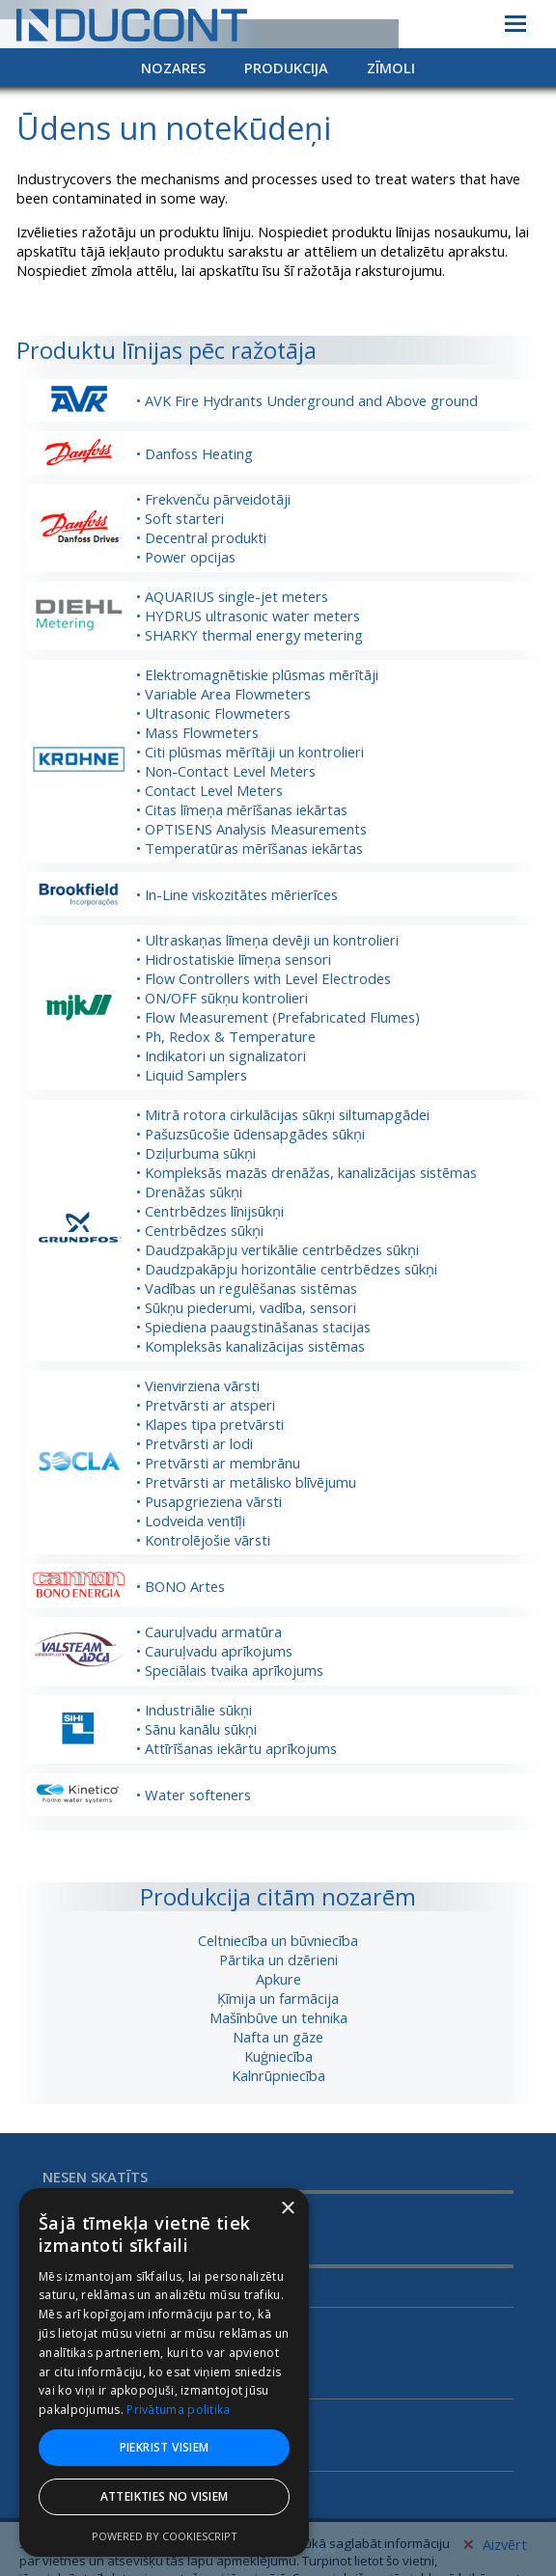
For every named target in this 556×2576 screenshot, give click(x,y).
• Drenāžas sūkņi (189, 1191)
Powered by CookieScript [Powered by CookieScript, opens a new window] (164, 2536)
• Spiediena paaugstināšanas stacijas (253, 1326)
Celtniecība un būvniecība (278, 1940)
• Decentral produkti (201, 537)
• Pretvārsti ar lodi (194, 1443)
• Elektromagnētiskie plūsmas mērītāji (257, 674)
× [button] (287, 2209)
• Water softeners (193, 1794)
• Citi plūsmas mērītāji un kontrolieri (250, 751)
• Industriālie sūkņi (194, 1709)
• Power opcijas (186, 556)
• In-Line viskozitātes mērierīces (237, 894)
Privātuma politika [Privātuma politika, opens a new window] (178, 2409)
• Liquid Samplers (191, 1074)
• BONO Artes (180, 1586)
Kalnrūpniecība (278, 2075)
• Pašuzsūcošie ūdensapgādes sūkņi (250, 1133)
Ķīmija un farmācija (278, 1998)
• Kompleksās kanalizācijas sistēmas (250, 1346)
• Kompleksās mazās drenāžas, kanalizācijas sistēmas (306, 1172)
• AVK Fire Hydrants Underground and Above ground (307, 400)
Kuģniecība (278, 2056)
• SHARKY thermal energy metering (249, 634)
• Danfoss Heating (194, 453)
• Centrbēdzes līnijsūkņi (210, 1210)
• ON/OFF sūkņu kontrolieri (222, 997)
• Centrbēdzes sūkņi (200, 1230)
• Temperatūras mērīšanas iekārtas (249, 848)
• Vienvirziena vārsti (198, 1385)
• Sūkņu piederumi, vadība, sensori (246, 1307)
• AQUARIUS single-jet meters (232, 596)
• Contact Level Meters (209, 790)
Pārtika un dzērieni (278, 1959)
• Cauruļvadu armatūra (209, 1631)
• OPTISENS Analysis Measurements (251, 828)
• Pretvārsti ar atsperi (205, 1404)
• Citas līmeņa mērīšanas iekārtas (242, 809)
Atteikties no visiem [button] (164, 2496)
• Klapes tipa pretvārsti (210, 1424)
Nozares (173, 67)
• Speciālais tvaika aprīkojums (229, 1670)
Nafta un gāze (278, 2036)
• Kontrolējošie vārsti (203, 1539)
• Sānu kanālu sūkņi (196, 1729)
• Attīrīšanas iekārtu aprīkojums (236, 1748)
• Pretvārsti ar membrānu (218, 1462)
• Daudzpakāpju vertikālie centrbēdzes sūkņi (277, 1249)
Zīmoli (391, 67)
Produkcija (286, 67)
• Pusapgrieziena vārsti (209, 1501)
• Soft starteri (180, 518)
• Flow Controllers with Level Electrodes (263, 978)
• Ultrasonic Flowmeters (213, 713)
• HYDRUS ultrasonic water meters (248, 615)
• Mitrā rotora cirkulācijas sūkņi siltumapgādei (283, 1114)
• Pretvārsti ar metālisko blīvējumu (246, 1482)
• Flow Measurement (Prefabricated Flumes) (278, 1017)
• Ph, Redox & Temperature (226, 1036)
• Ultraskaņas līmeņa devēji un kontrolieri (267, 939)
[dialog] (164, 2372)
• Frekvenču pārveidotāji (213, 498)
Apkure (278, 1978)
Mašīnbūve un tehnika (278, 2017)
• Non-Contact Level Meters (226, 771)
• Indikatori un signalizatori (221, 1055)
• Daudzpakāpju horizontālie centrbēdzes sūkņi (286, 1268)
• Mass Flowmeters (197, 732)
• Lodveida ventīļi (190, 1520)
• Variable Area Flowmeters (223, 693)
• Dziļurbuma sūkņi (196, 1153)
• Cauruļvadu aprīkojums (214, 1650)
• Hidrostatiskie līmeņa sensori (233, 959)
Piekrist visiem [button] (164, 2447)
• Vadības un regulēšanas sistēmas (246, 1288)
